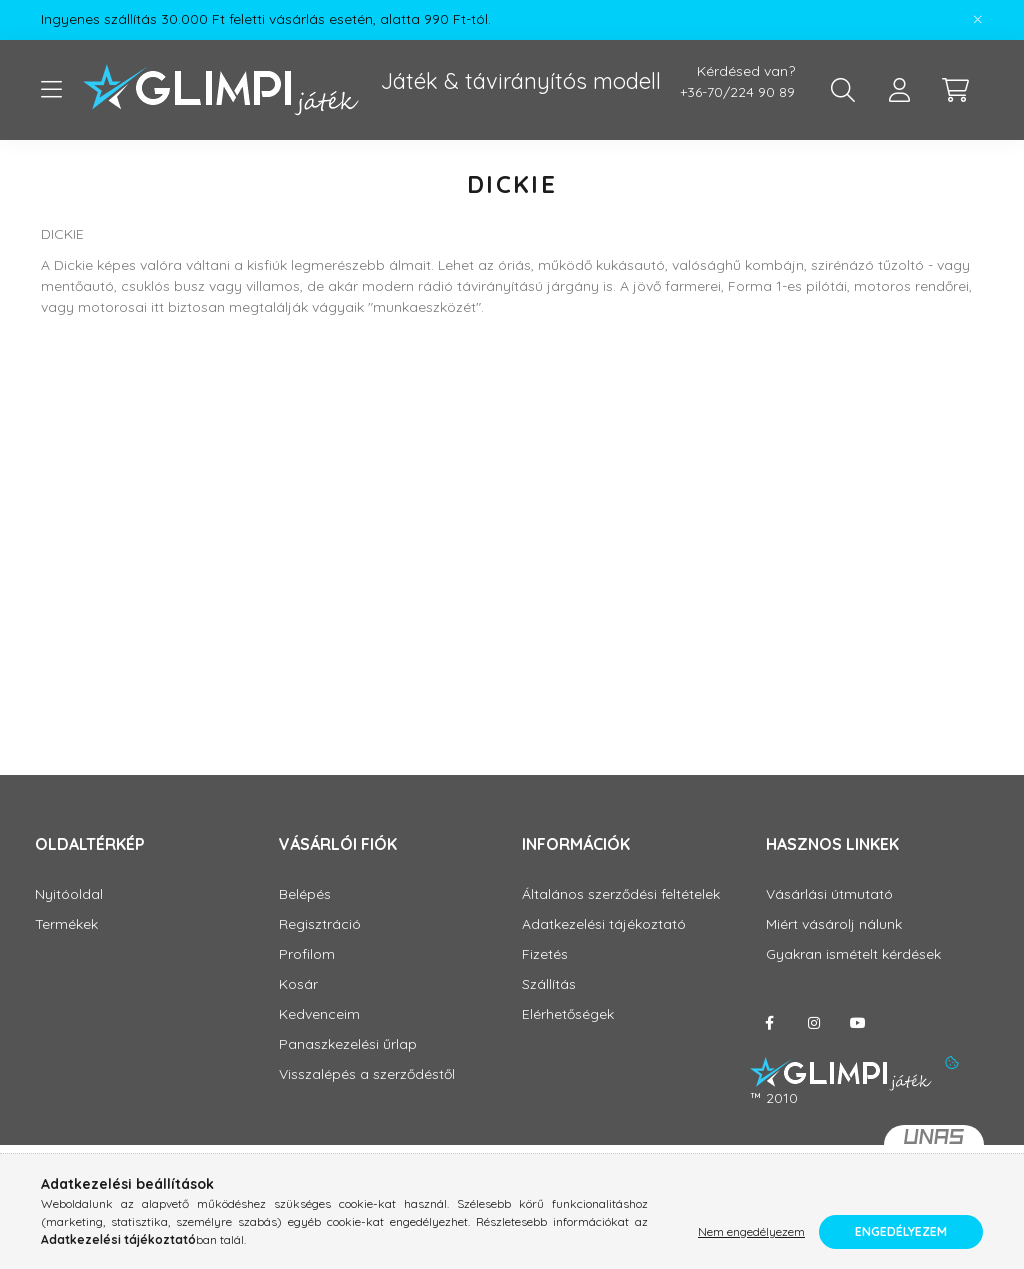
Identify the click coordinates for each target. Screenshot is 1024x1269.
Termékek (66, 924)
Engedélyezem (901, 1231)
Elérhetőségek (568, 1014)
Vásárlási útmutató (829, 894)
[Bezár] (978, 20)
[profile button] (899, 90)
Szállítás (549, 984)
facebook (770, 1023)
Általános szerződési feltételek (621, 894)
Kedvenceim (319, 1014)
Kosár (298, 984)
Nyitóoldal (69, 894)
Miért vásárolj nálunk (834, 924)
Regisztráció (320, 924)
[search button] (843, 90)
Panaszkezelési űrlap (348, 1044)
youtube (858, 1023)
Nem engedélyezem (751, 1231)
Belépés (305, 894)
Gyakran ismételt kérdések (853, 954)
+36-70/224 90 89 (737, 92)
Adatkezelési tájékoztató (604, 924)
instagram (814, 1023)
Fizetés (545, 954)
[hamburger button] (51, 90)
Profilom (307, 954)
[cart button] (955, 90)
